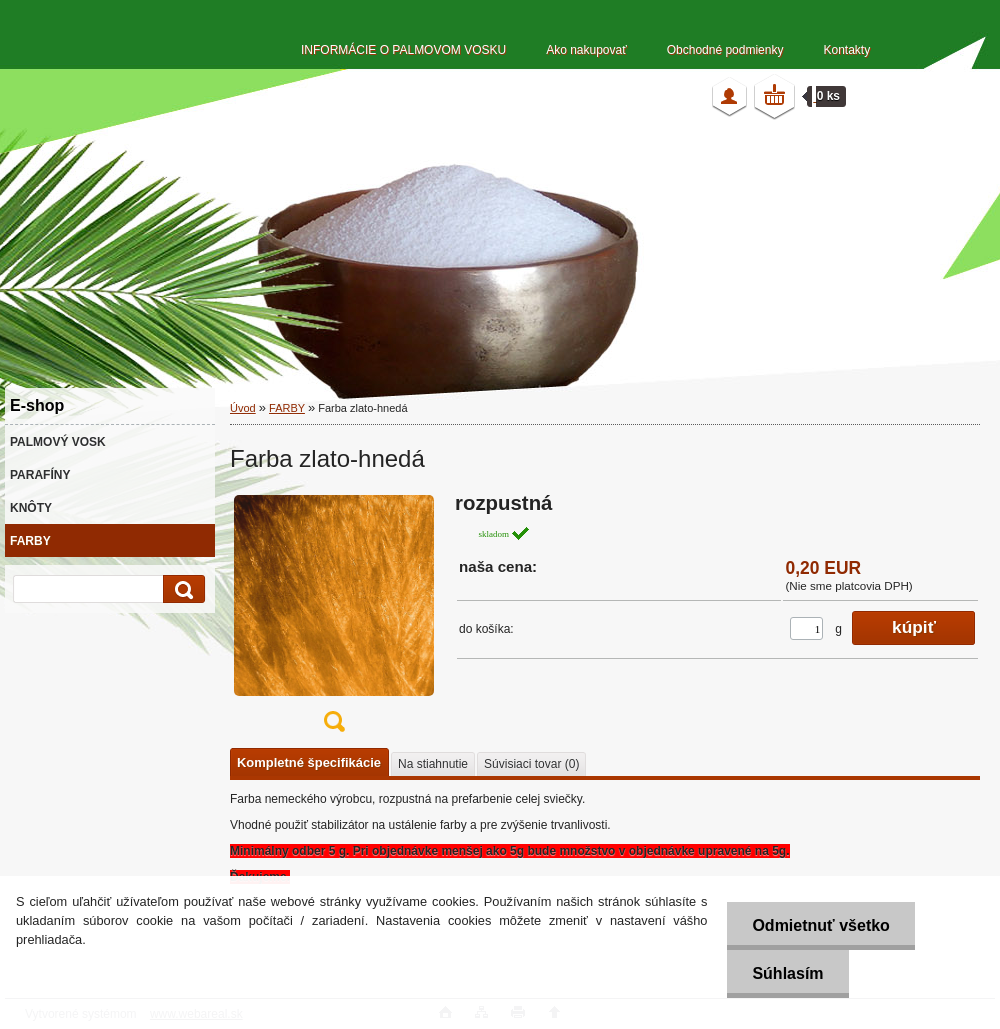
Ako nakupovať (586, 50)
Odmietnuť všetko (820, 925)
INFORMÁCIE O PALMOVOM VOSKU (403, 50)
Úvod (243, 408)
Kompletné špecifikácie (309, 762)
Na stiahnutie (433, 764)
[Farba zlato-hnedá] (334, 618)
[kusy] (806, 628)
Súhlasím (787, 973)
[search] (181, 589)
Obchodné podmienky (725, 50)
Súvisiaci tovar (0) (531, 764)
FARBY (287, 408)
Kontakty (846, 50)
